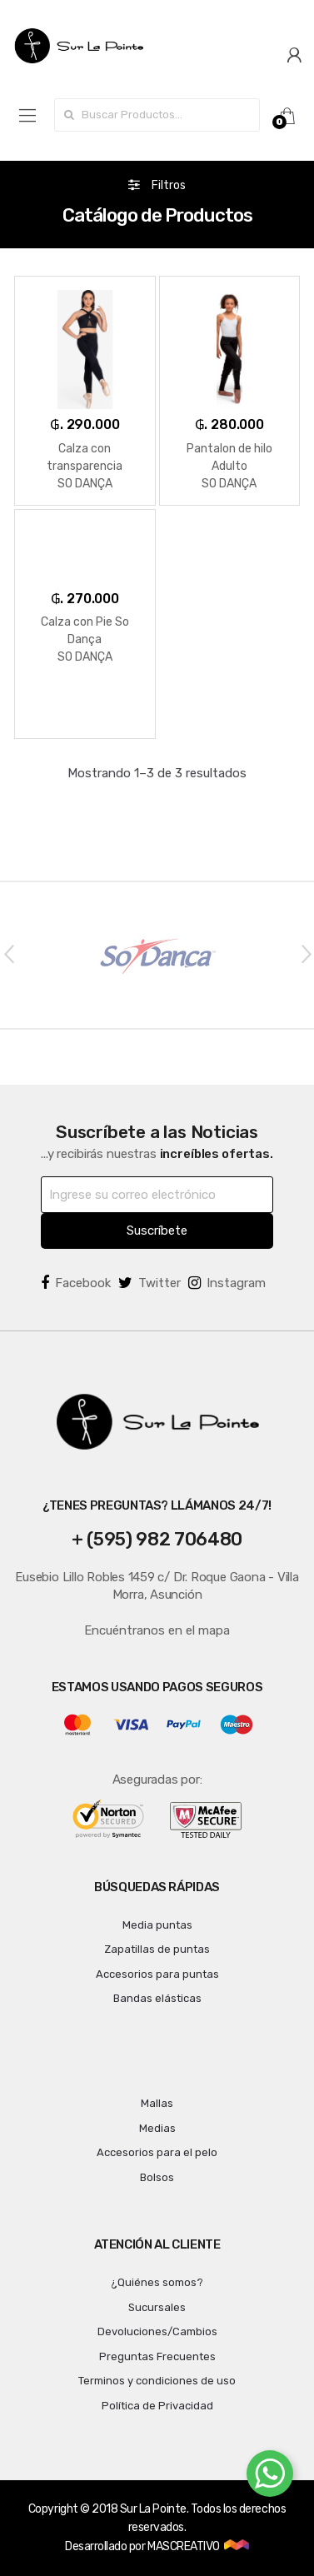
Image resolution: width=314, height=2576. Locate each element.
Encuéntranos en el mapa (157, 1630)
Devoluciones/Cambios (157, 2331)
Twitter (149, 1283)
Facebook (76, 1283)
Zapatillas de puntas (157, 1949)
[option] (157, 955)
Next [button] (305, 953)
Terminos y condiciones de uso (157, 2380)
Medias (157, 2128)
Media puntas (157, 1925)
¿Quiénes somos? (157, 2282)
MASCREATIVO (184, 2546)
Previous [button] (8, 953)
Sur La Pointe (153, 2509)
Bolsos (157, 2177)
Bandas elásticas (157, 1998)
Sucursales (157, 2307)
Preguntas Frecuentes (157, 2356)
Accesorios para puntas (157, 1974)
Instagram (227, 1283)
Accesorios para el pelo (157, 2152)
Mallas (157, 2103)
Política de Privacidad (157, 2405)
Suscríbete (157, 1230)
